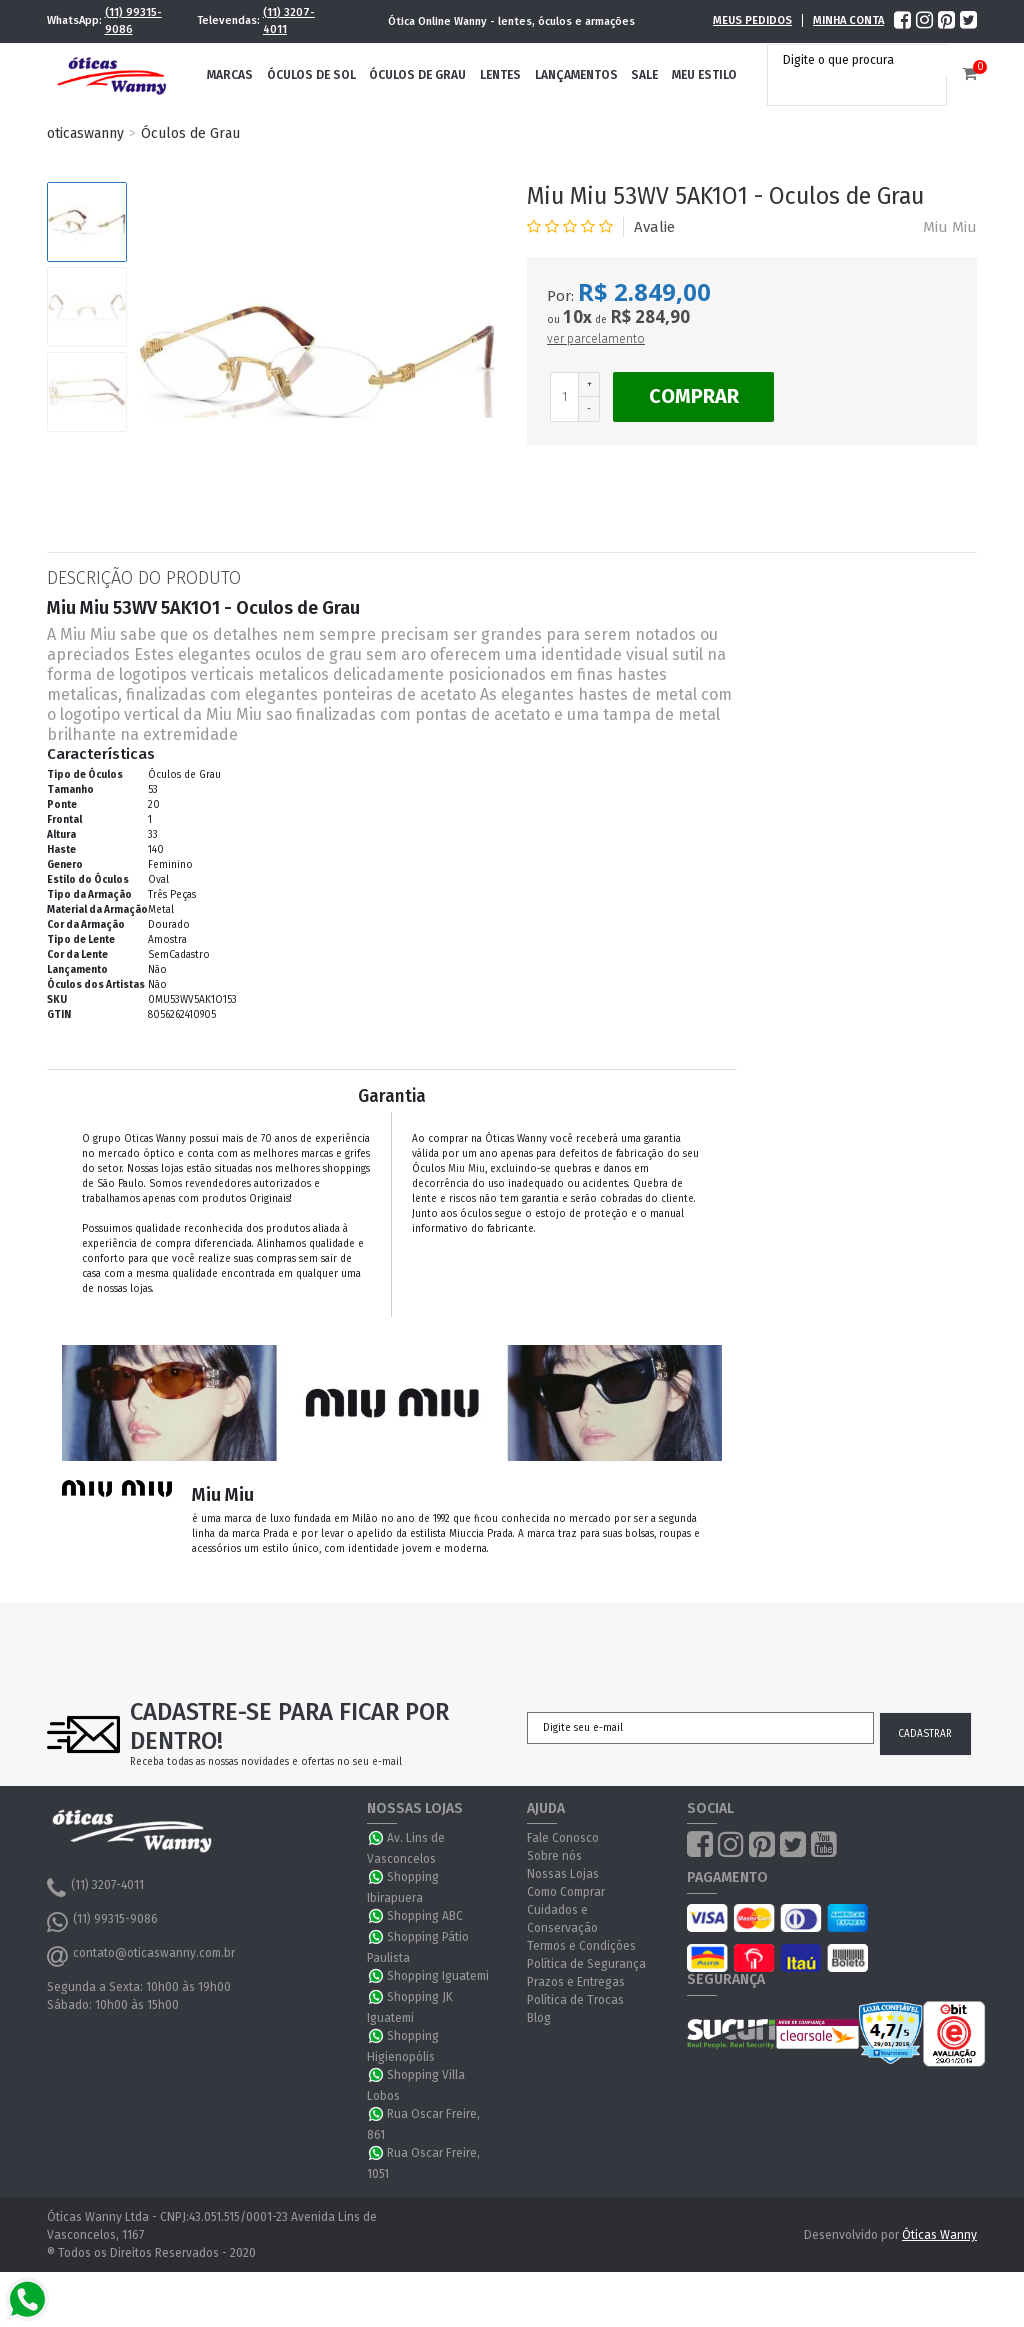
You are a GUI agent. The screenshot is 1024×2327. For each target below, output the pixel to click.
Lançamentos (576, 75)
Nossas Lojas (563, 1874)
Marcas (230, 75)
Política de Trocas (575, 2000)
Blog (539, 2018)
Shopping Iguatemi (438, 1976)
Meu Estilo (704, 75)
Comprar (694, 396)
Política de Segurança (586, 1964)
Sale (644, 75)
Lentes (500, 75)
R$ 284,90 (650, 316)
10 (577, 317)
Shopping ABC (425, 1916)
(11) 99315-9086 (133, 21)
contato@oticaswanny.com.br (141, 1956)
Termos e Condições (581, 1946)
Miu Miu (950, 227)
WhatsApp (377, 1838)
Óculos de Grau (417, 75)
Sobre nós (554, 1856)
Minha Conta (848, 20)
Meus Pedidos (752, 20)
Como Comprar (566, 1892)
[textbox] (862, 60)
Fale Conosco (563, 1838)
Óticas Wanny (939, 2235)
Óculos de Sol (311, 75)
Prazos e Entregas (576, 1982)
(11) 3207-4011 (289, 21)
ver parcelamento (596, 339)
